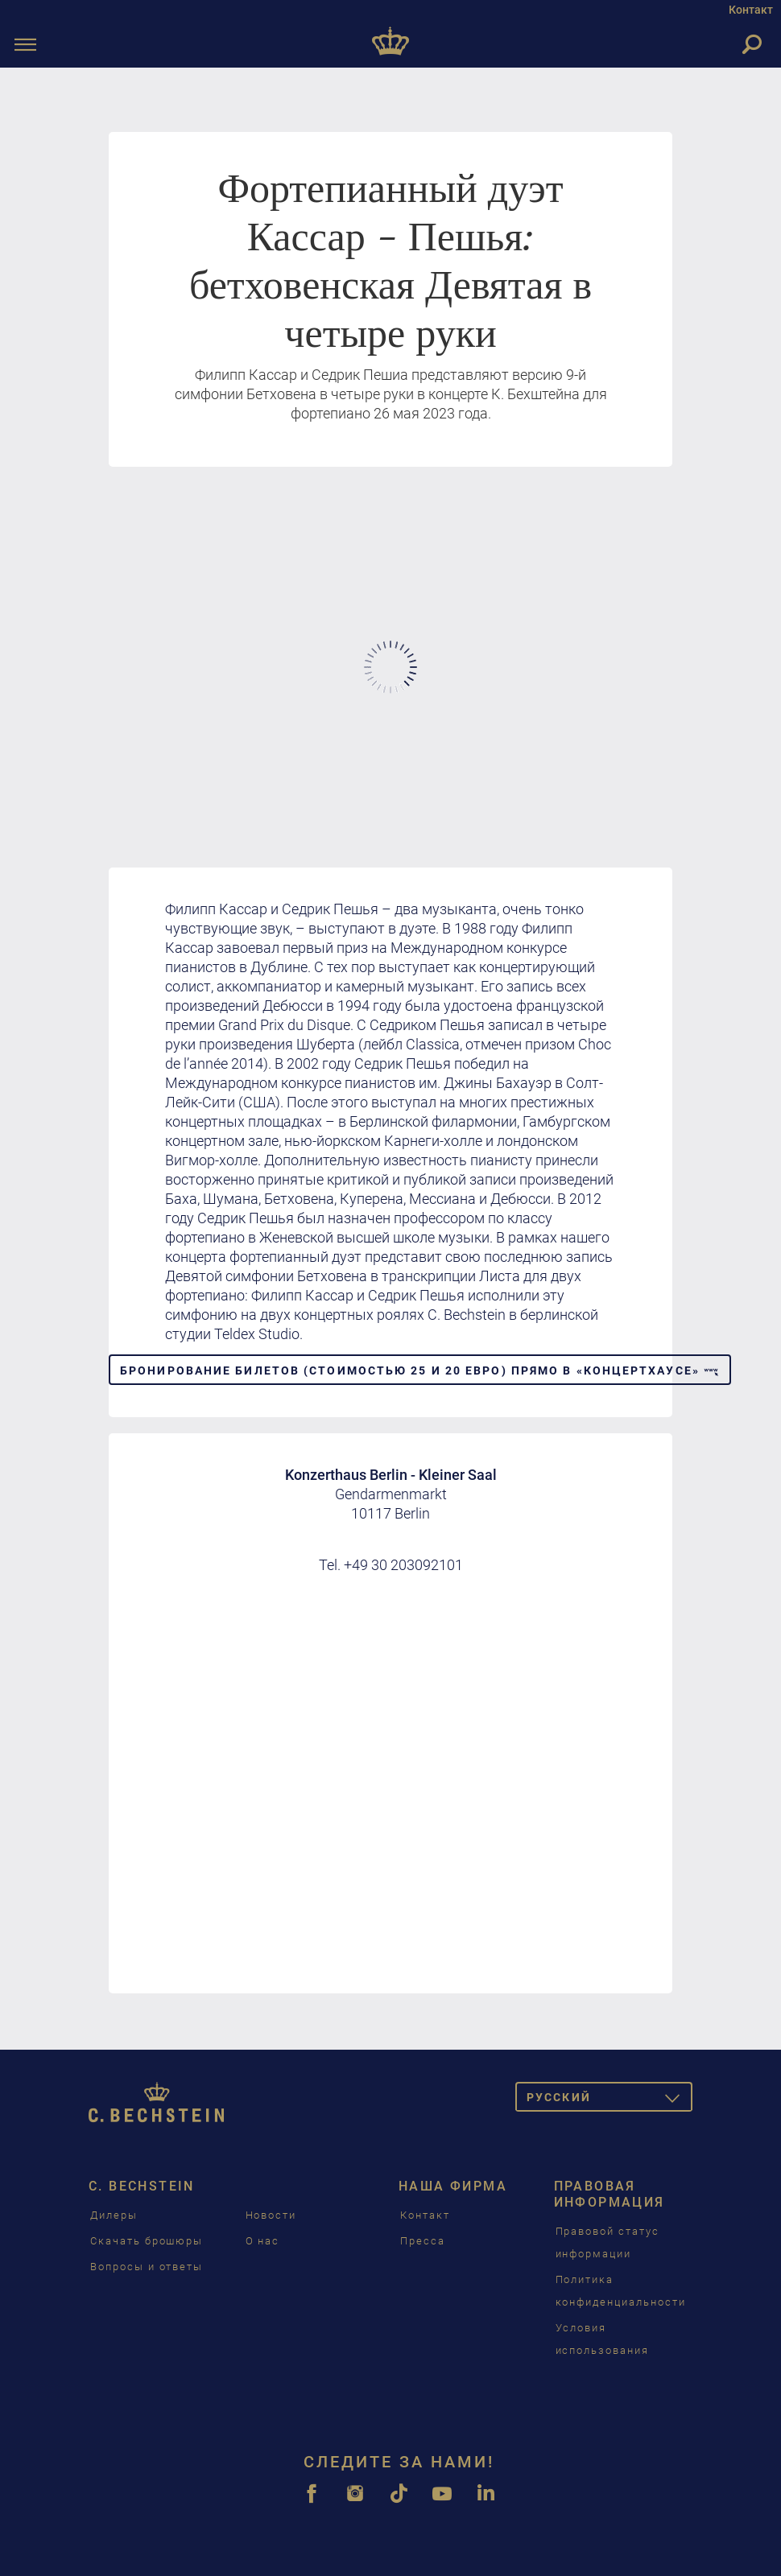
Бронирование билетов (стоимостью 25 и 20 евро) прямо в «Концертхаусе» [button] (420, 1370)
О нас (263, 2241)
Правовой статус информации (607, 2242)
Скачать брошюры (146, 2241)
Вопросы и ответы (146, 2267)
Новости (271, 2215)
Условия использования (602, 2339)
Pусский (609, 2100)
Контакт (751, 9)
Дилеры (114, 2215)
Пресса (422, 2241)
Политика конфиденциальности (621, 2290)
